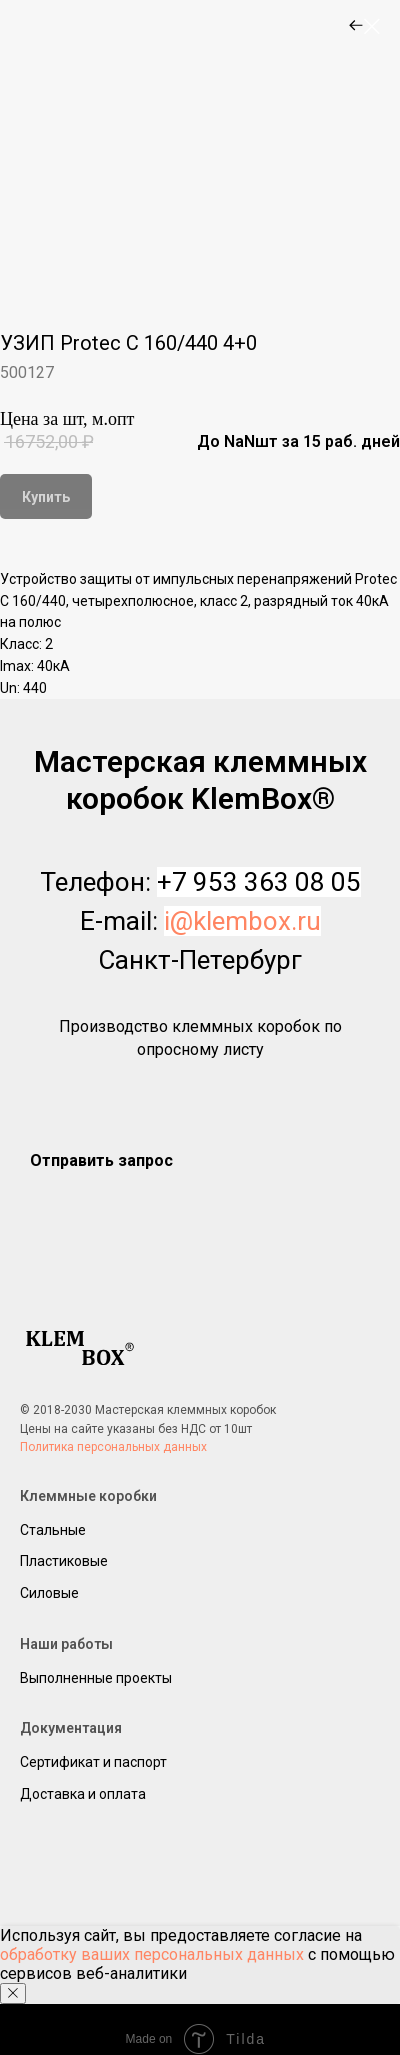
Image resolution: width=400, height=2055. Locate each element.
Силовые (49, 1593)
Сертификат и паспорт (93, 1762)
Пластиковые (64, 1561)
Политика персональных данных (113, 1447)
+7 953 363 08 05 (259, 882)
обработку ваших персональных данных (152, 1954)
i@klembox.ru (242, 921)
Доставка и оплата (83, 1794)
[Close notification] (13, 1993)
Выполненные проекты (96, 1678)
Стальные (53, 1530)
